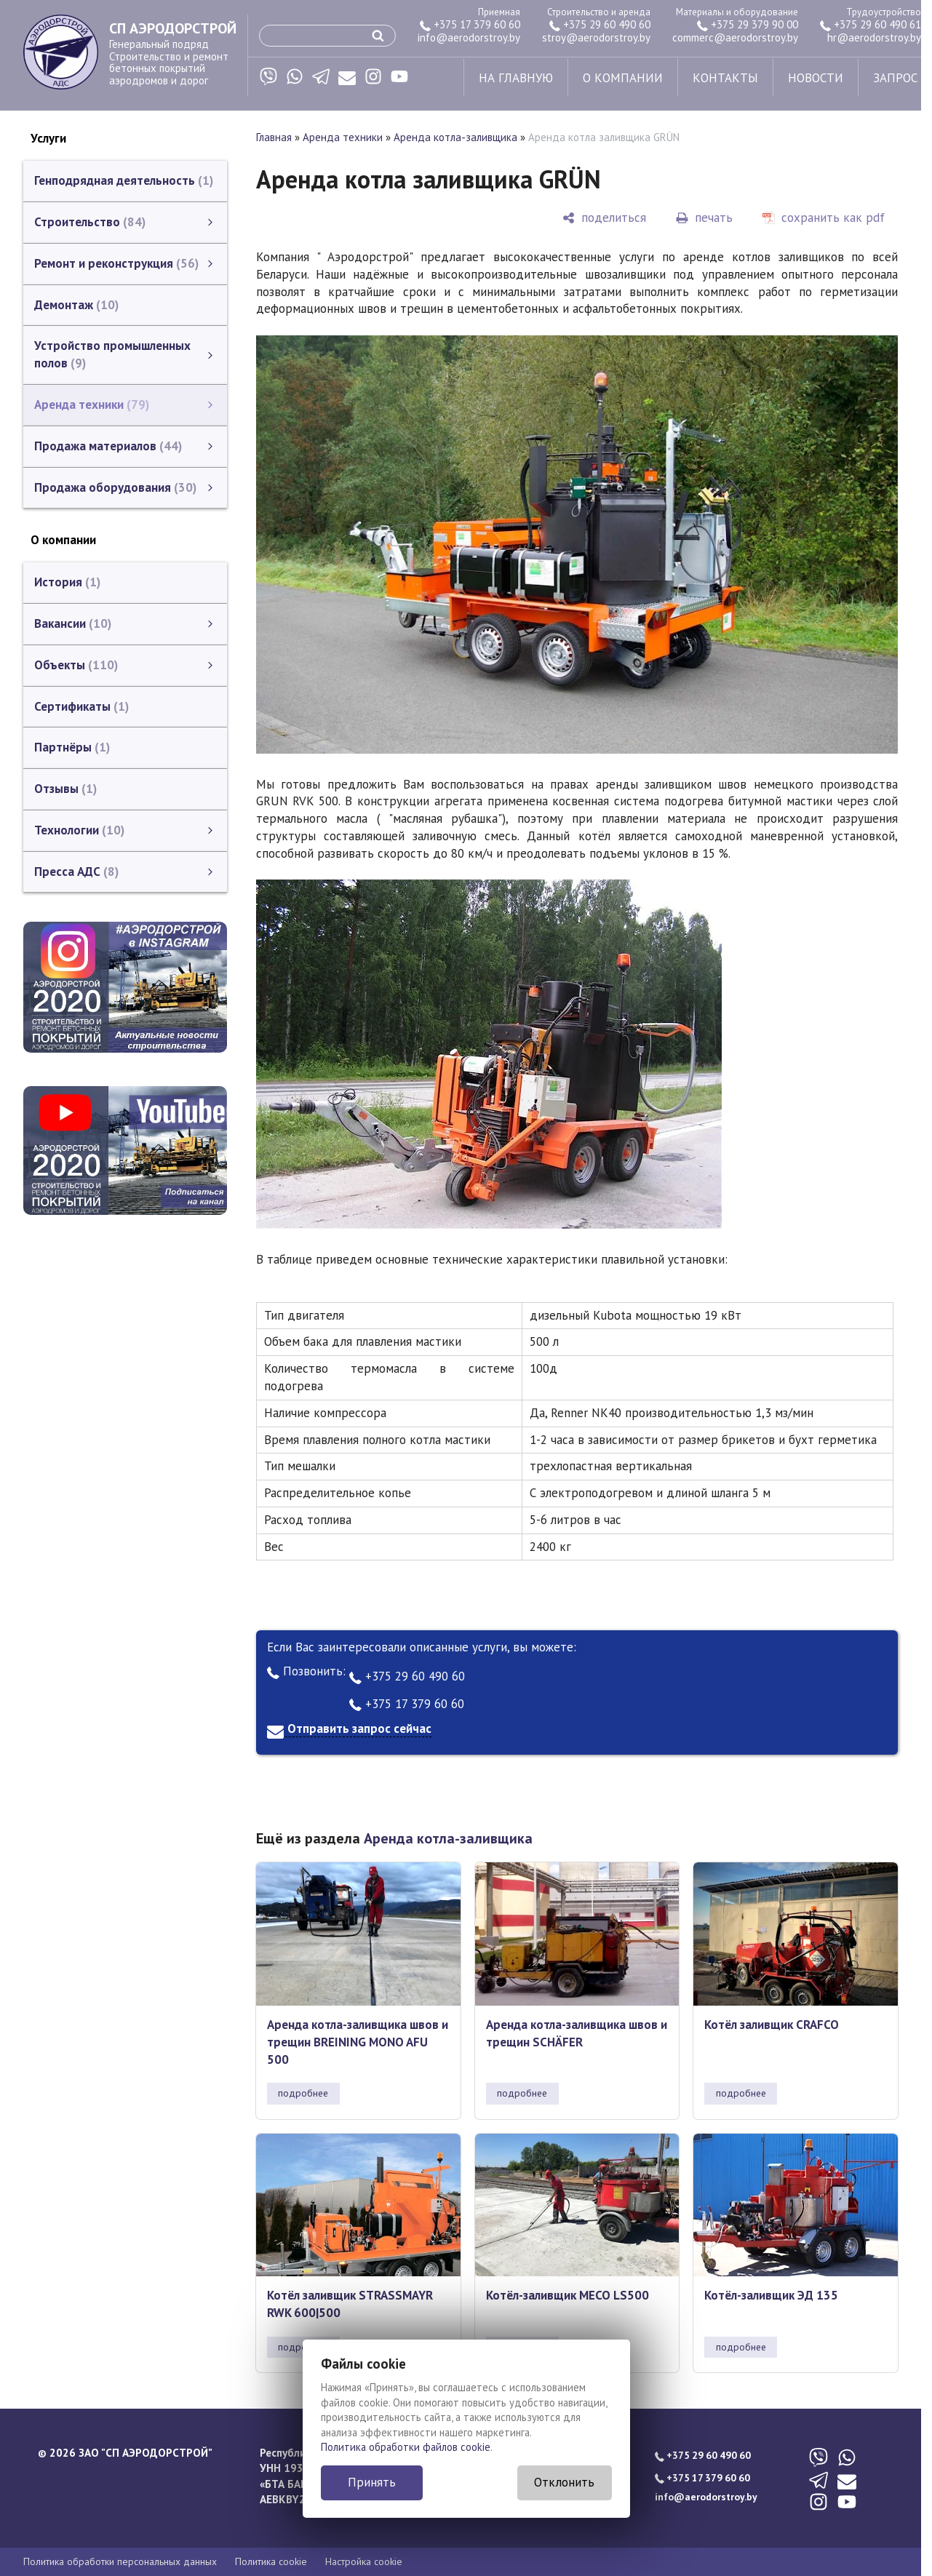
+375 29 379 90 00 (747, 24)
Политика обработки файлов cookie (405, 2447)
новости (815, 78)
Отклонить (564, 2482)
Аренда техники (343, 137)
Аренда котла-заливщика (455, 137)
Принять (372, 2482)
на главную (516, 78)
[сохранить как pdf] (823, 218)
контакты (725, 78)
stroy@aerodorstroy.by (596, 37)
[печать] (704, 218)
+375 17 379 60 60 (470, 24)
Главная (274, 137)
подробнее (303, 2093)
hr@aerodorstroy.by (874, 37)
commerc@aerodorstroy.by (735, 37)
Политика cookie (271, 2561)
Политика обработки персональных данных (120, 2561)
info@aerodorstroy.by (469, 37)
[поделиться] (604, 218)
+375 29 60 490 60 (599, 24)
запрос (895, 78)
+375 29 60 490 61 (870, 24)
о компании (623, 78)
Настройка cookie (363, 2561)
